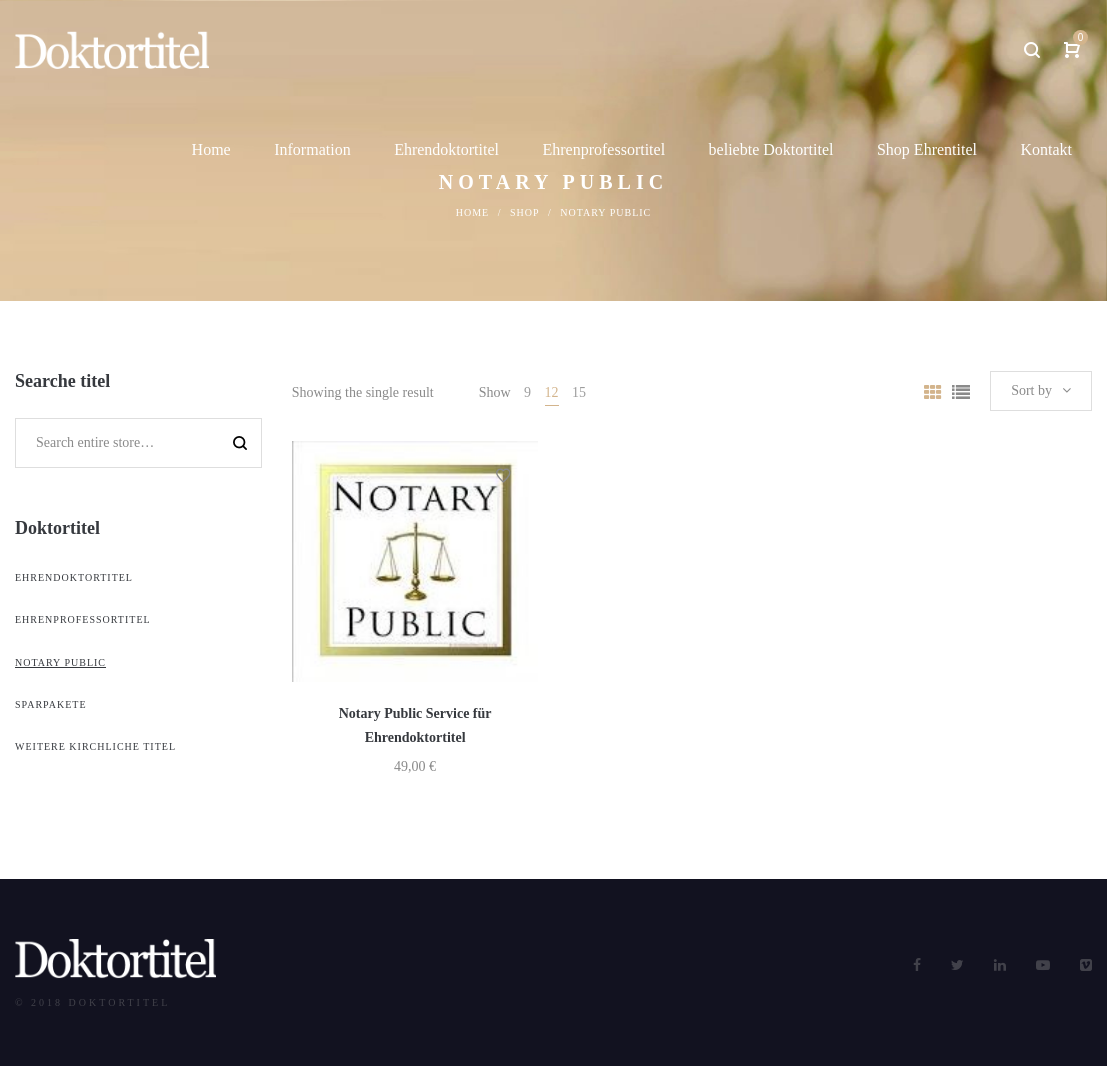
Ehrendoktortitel (74, 577)
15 (579, 392)
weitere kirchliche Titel (95, 746)
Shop (525, 212)
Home (472, 212)
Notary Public (60, 662)
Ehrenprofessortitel (83, 619)
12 (552, 392)
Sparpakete (51, 704)
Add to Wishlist (503, 476)
